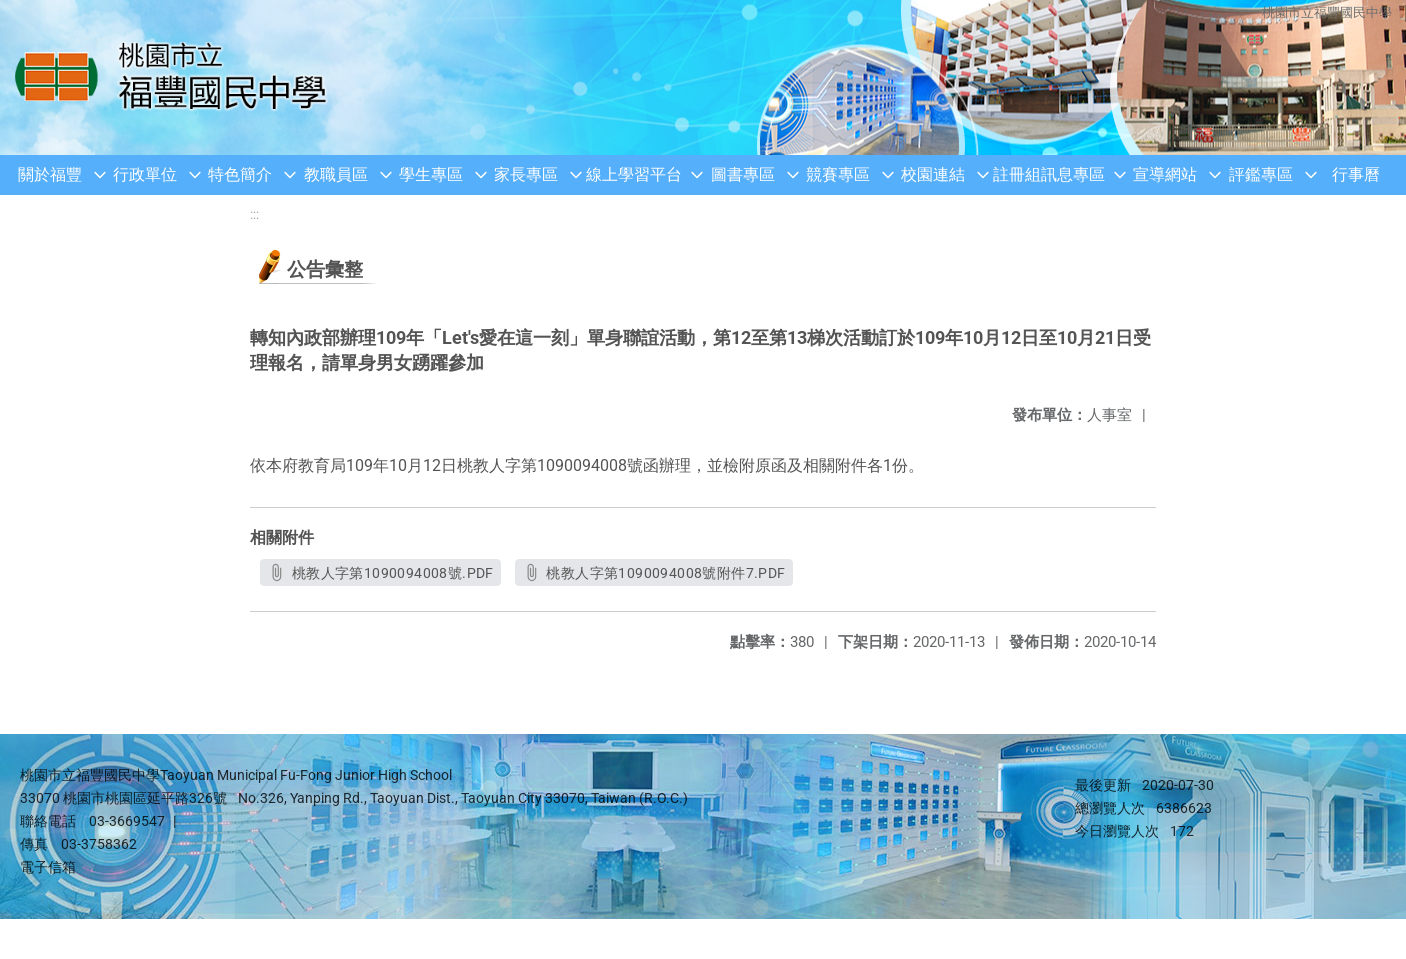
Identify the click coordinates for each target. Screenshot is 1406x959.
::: (254, 214)
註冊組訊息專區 (1049, 174)
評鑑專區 (1261, 174)
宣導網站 (1165, 174)
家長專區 (526, 174)
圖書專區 (743, 174)
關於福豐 (50, 174)
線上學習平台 (634, 174)
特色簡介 (240, 174)
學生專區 (431, 174)
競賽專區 (838, 174)
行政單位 (145, 174)
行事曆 (1356, 174)
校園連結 (933, 174)
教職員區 (336, 174)
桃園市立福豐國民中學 (1326, 12)
